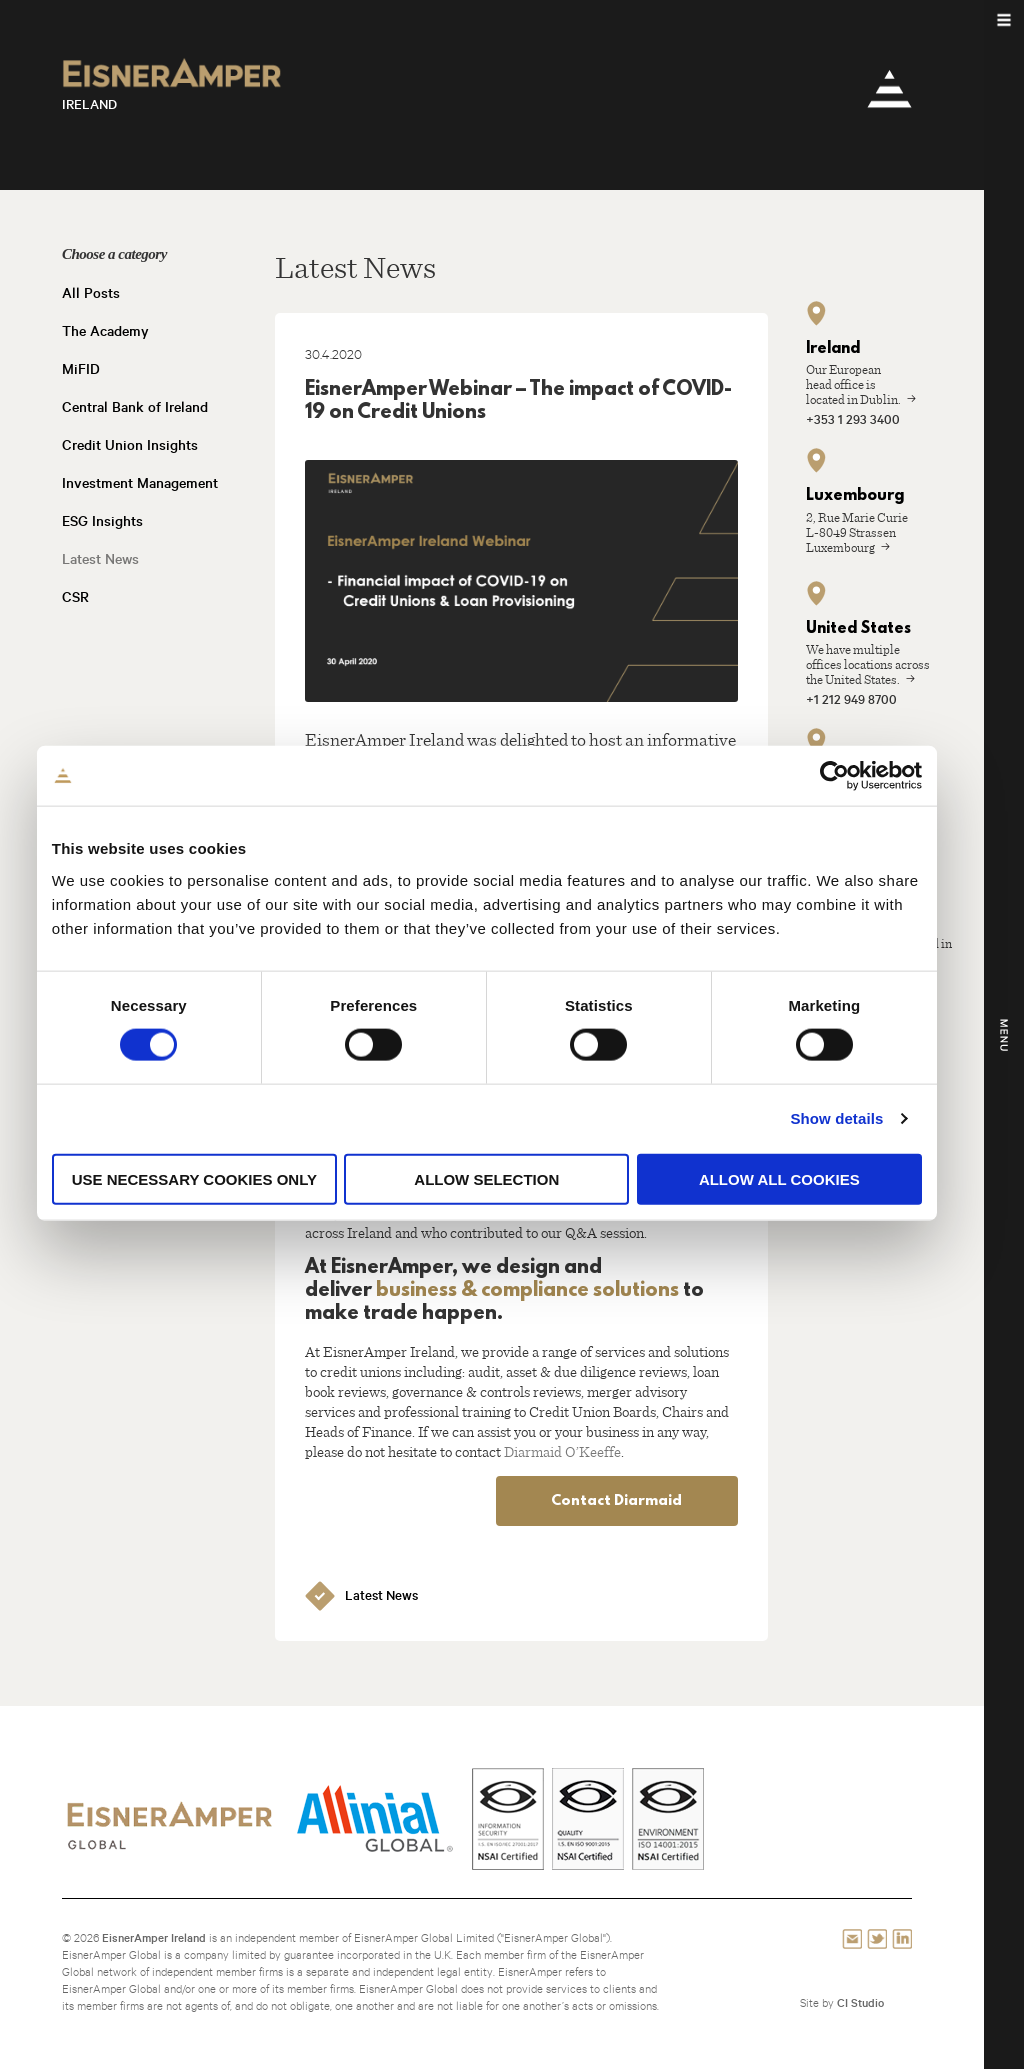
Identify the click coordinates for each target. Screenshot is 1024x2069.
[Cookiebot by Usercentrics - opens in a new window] (859, 827)
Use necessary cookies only (219, 1230)
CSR (75, 597)
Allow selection (512, 1230)
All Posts (91, 293)
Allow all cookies (804, 1230)
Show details (862, 1169)
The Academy (105, 331)
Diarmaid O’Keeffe (562, 1451)
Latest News (100, 559)
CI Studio (860, 2002)
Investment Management (140, 483)
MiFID (81, 369)
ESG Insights (102, 521)
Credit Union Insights (130, 445)
